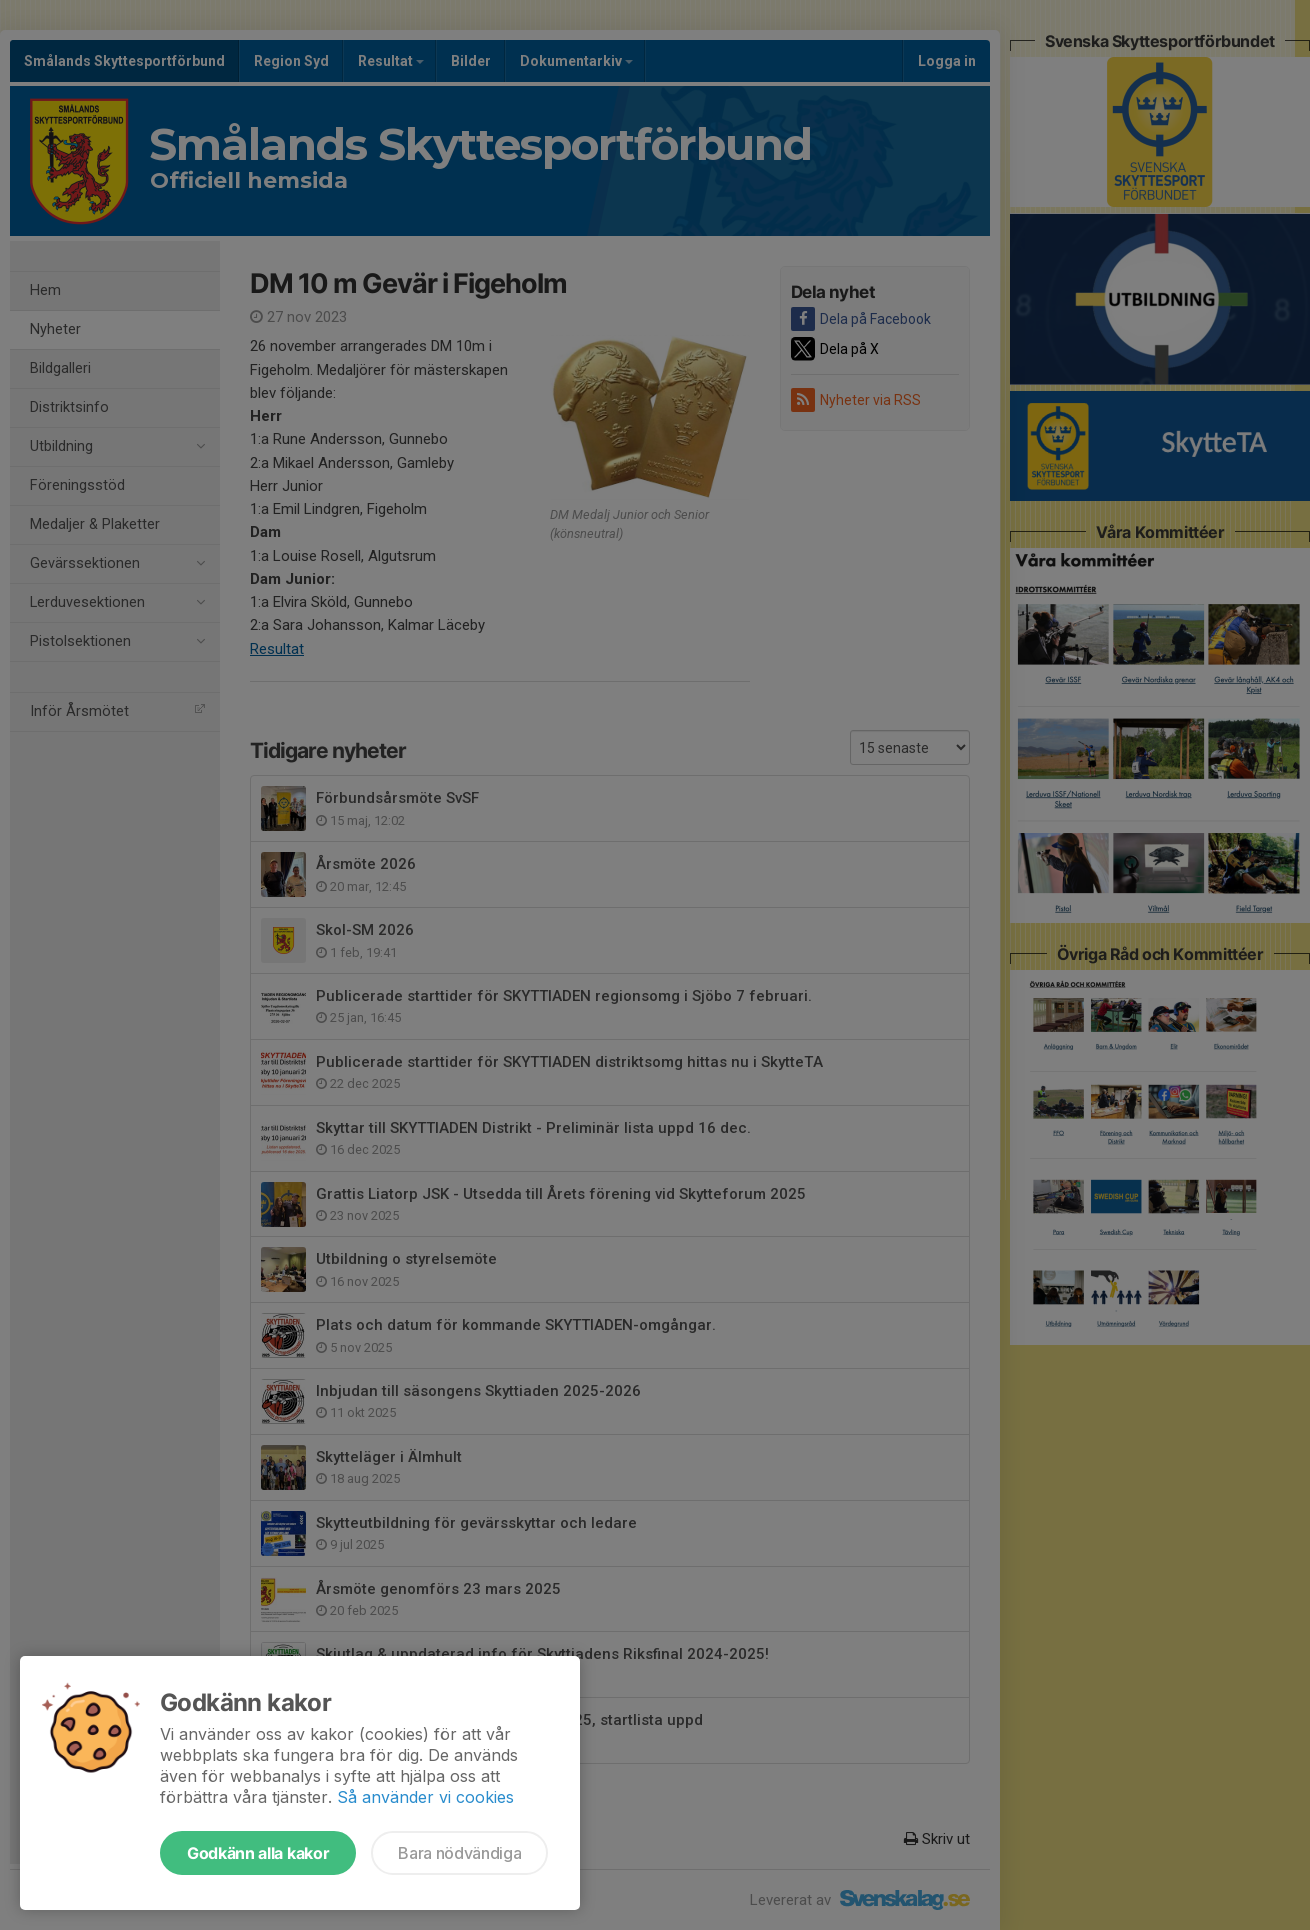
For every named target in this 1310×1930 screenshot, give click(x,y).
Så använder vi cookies (425, 1797)
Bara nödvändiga (459, 1853)
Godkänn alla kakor (258, 1853)
